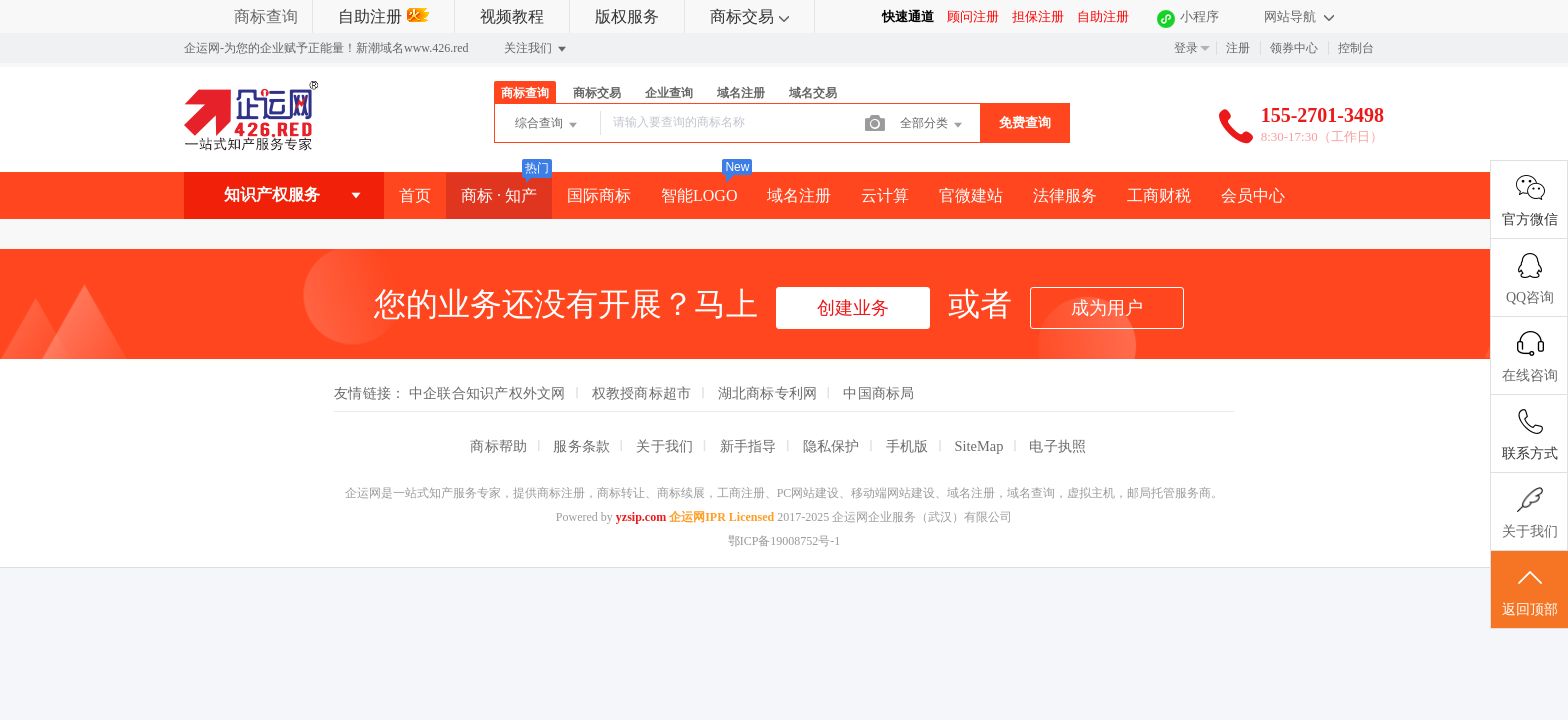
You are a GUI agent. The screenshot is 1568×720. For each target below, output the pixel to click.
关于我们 (664, 446)
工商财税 (1159, 195)
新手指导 (748, 446)
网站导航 (1299, 16)
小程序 (1199, 16)
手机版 (907, 446)
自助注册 (383, 16)
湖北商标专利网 (768, 393)
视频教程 (512, 16)
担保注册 (1038, 16)
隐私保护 (831, 446)
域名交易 (813, 93)
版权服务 (627, 16)
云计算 (885, 195)
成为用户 (1107, 308)
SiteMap (979, 446)
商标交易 (749, 16)
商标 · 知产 (499, 195)
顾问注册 (973, 16)
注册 (1238, 48)
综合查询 (547, 125)
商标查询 (266, 16)
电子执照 (1057, 446)
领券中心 (1294, 48)
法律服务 (1065, 195)
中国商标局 (878, 393)
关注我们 (536, 49)
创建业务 (853, 308)
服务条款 (581, 446)
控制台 (1356, 48)
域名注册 (741, 93)
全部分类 (932, 125)
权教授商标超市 (642, 393)
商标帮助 (498, 446)
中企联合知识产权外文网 (487, 393)
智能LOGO (699, 195)
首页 (415, 195)
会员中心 (1253, 195)
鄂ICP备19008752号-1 (784, 541)
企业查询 (669, 93)
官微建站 (971, 195)
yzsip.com (641, 517)
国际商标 (599, 195)
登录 (1186, 48)
